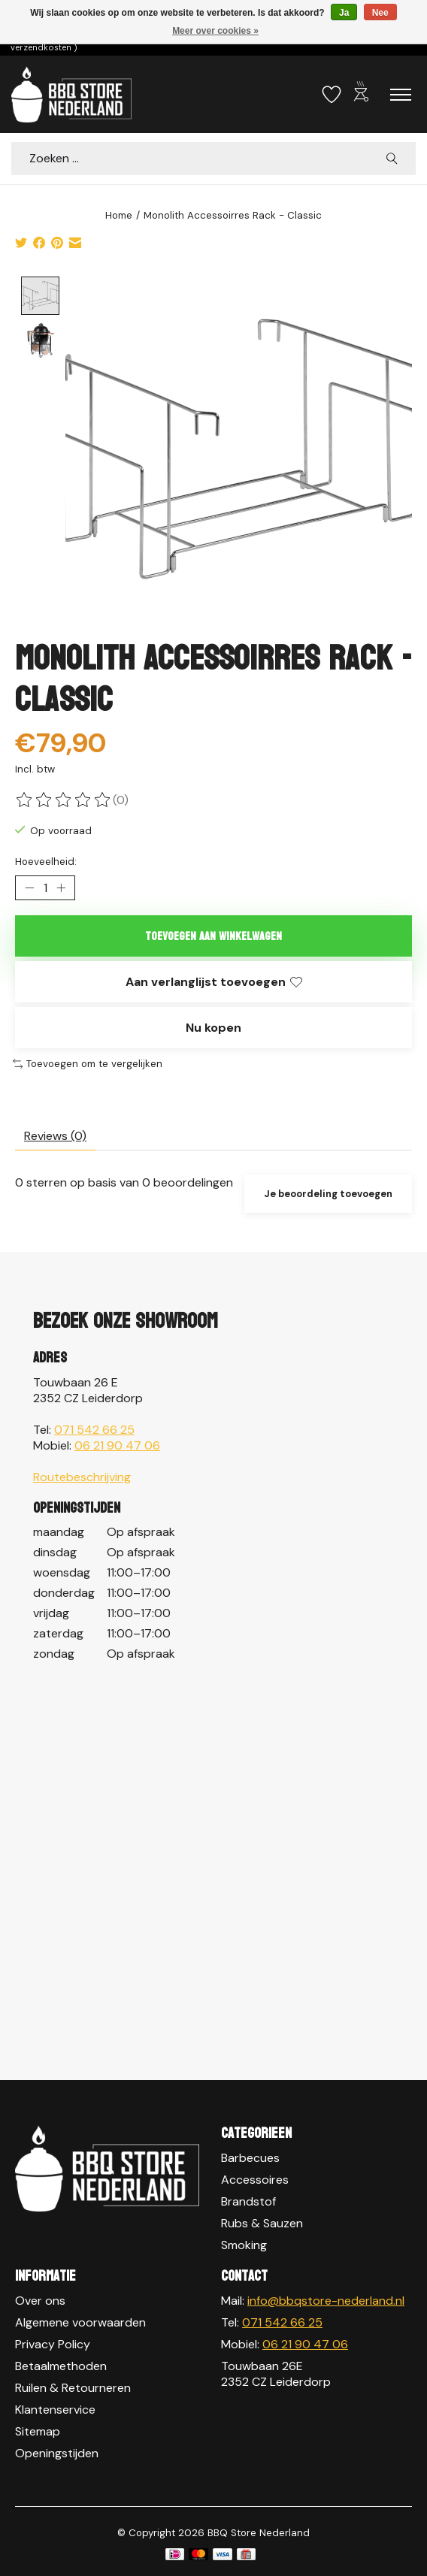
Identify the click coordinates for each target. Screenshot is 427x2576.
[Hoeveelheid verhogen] (61, 888)
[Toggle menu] (401, 95)
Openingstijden (56, 2453)
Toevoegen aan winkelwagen (213, 936)
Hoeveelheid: (46, 861)
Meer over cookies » (215, 31)
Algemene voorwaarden (80, 2322)
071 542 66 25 (94, 1430)
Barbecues (250, 2158)
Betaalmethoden (61, 2366)
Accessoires (255, 2180)
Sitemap (37, 2431)
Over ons (40, 2300)
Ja (344, 13)
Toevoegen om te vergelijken (87, 1064)
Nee (380, 13)
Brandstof (248, 2202)
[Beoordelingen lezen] (64, 800)
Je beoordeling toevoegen (328, 1193)
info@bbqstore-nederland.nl (325, 2300)
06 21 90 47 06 (117, 1445)
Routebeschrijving (82, 1477)
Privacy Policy (52, 2344)
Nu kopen (213, 1028)
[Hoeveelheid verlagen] (29, 888)
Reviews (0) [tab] (55, 1136)
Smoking (244, 2246)
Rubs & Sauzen (262, 2224)
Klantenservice (55, 2409)
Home (118, 215)
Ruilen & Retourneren (73, 2388)
